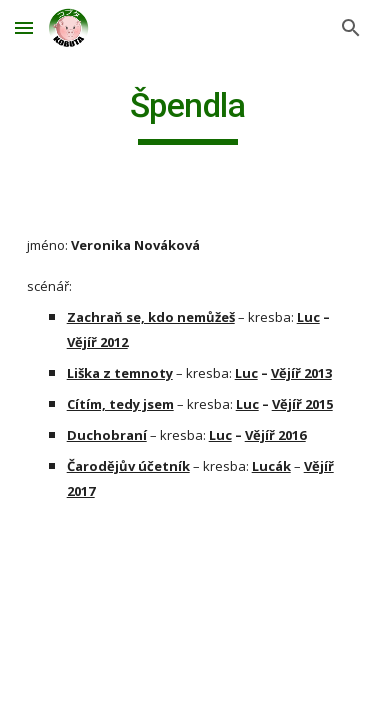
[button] (24, 27)
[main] (188, 115)
